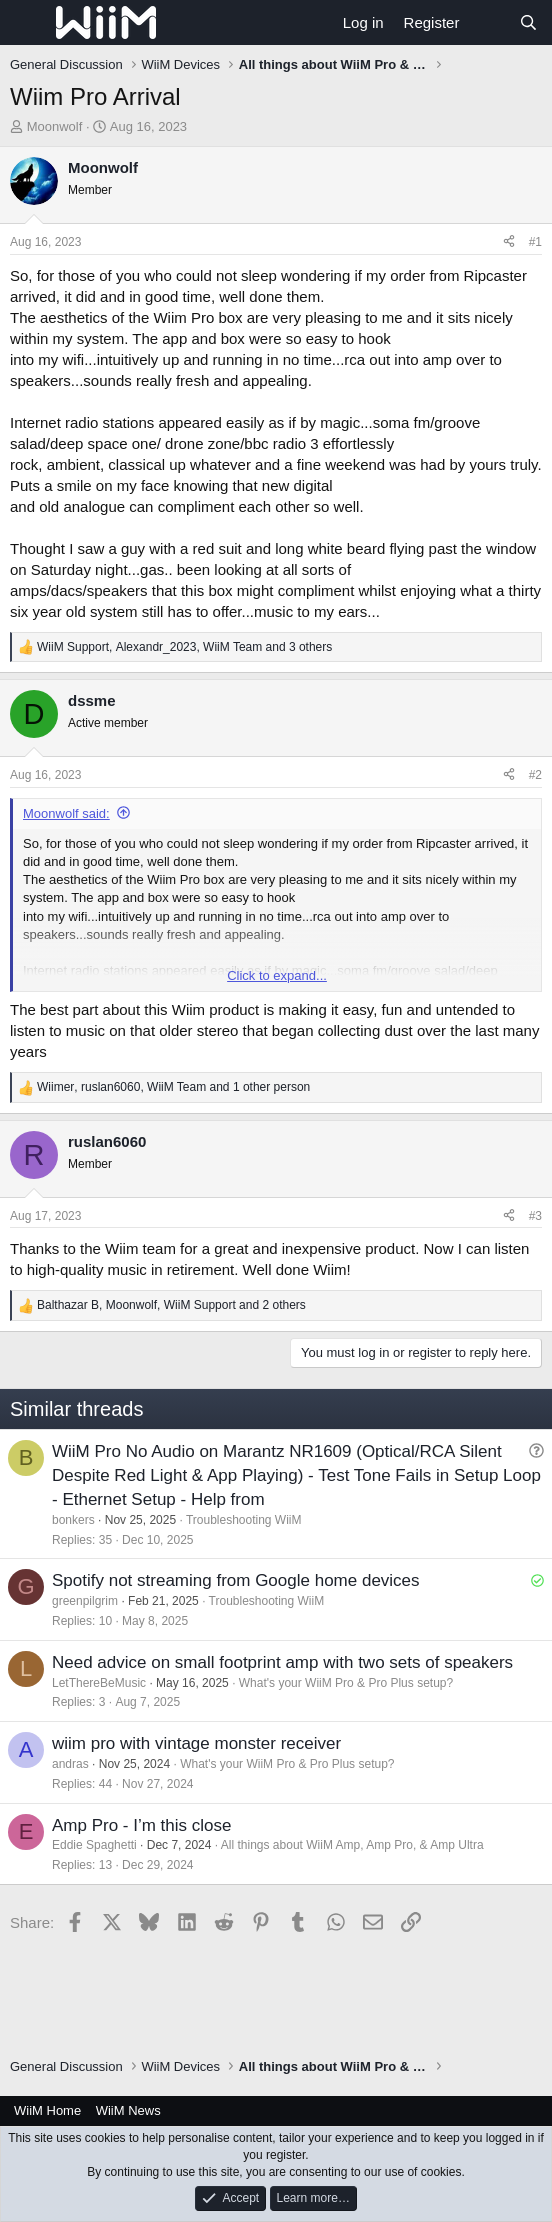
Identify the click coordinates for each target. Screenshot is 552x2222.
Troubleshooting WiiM (244, 1520)
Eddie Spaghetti (94, 1845)
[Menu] (27, 23)
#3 (535, 1216)
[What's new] (488, 22)
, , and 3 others (184, 647)
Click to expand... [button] (277, 975)
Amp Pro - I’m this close (142, 1825)
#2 (535, 775)
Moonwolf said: (66, 813)
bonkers (73, 1520)
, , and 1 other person (173, 1087)
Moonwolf (55, 126)
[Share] (509, 242)
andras (70, 1764)
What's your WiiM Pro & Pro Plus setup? (346, 1683)
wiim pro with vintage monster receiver (196, 1743)
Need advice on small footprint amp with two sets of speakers (282, 1662)
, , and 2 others (171, 1305)
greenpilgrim (85, 1601)
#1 (535, 242)
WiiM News (128, 2110)
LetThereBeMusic (99, 1683)
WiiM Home (47, 2110)
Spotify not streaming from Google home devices (236, 1580)
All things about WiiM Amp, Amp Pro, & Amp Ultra (352, 1845)
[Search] (528, 22)
